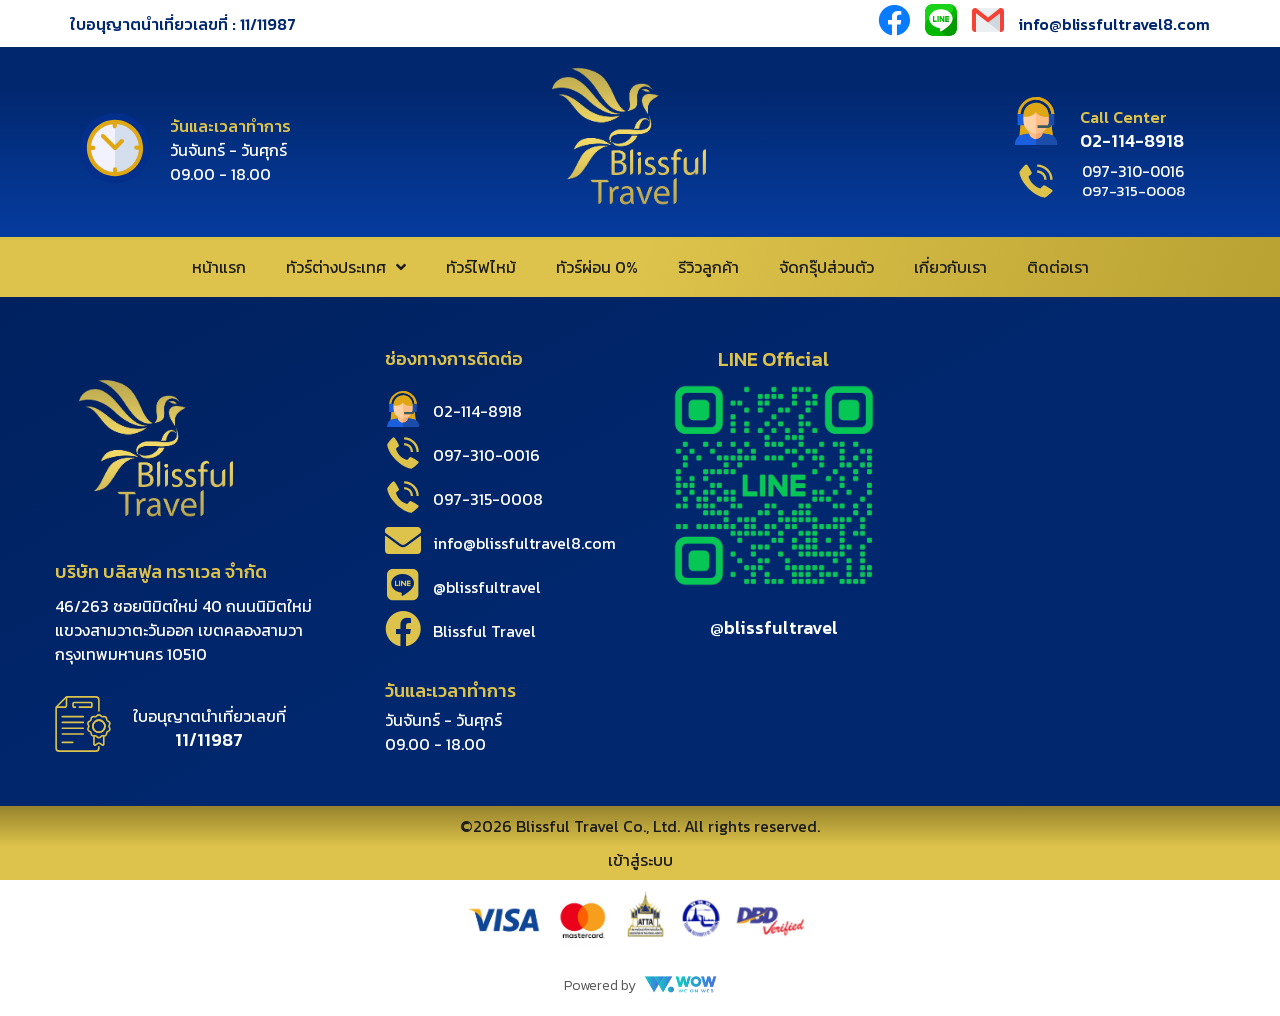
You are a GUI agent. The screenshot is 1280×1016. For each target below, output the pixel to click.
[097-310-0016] (403, 453)
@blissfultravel (487, 587)
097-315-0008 (488, 499)
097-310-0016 (486, 455)
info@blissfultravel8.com (1114, 24)
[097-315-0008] (403, 497)
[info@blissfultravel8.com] (403, 541)
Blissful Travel (484, 631)
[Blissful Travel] (403, 629)
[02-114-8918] (403, 409)
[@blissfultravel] (403, 585)
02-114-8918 (477, 411)
